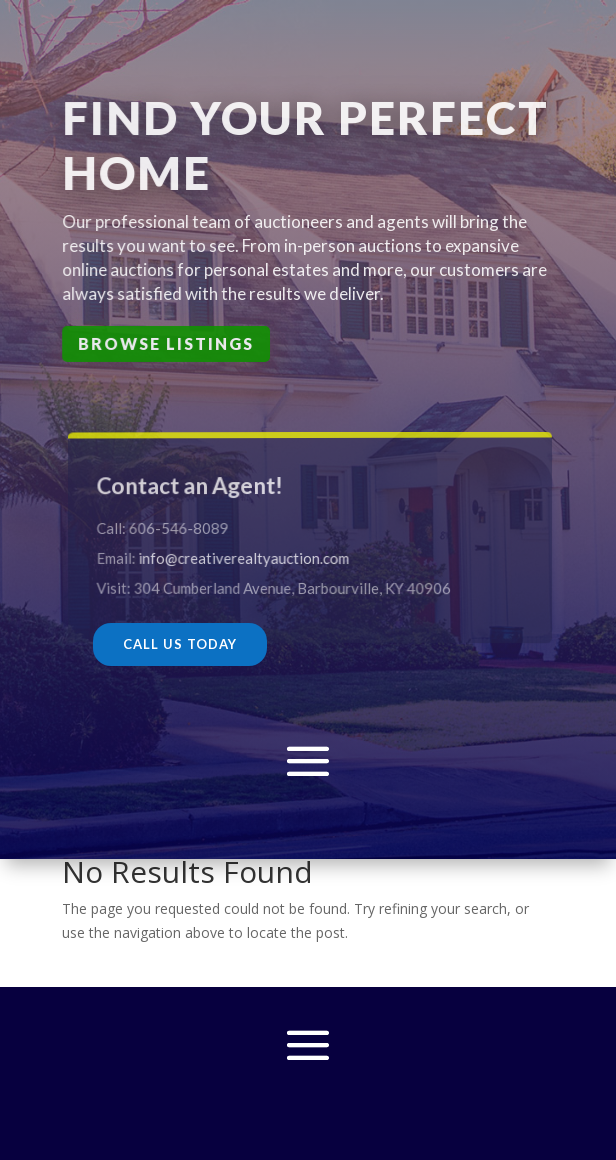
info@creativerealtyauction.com (246, 557)
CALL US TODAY (180, 644)
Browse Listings (165, 343)
